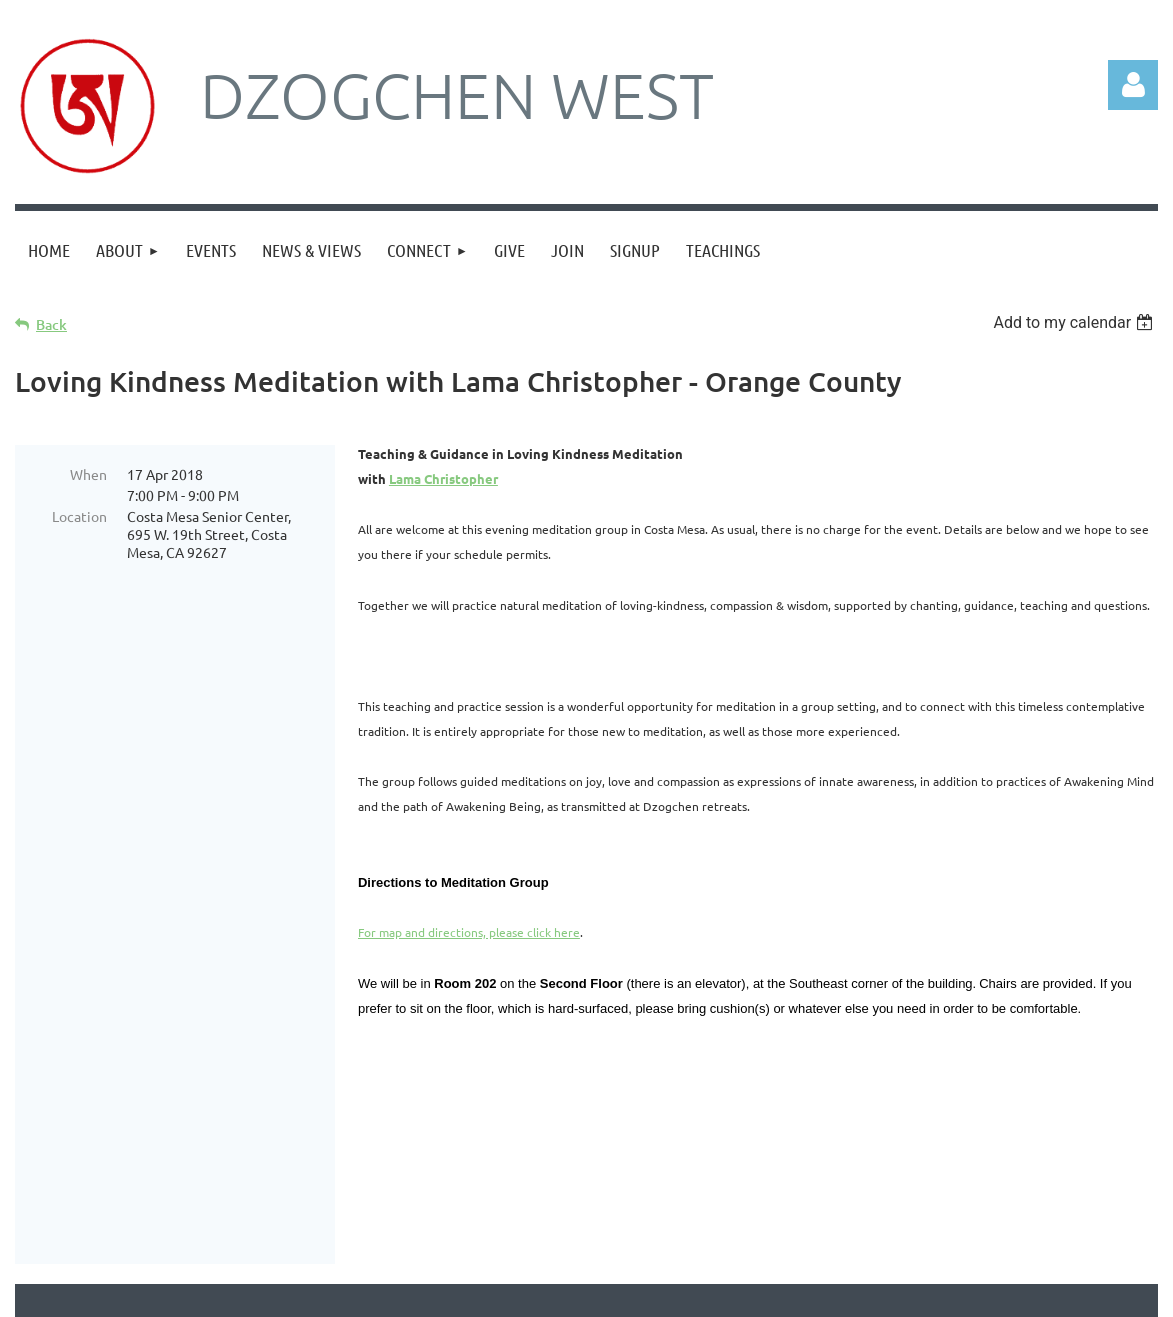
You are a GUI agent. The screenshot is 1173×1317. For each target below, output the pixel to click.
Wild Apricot (919, 1291)
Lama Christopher (443, 478)
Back (51, 324)
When (88, 474)
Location (79, 516)
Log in (1133, 85)
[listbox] (1075, 322)
